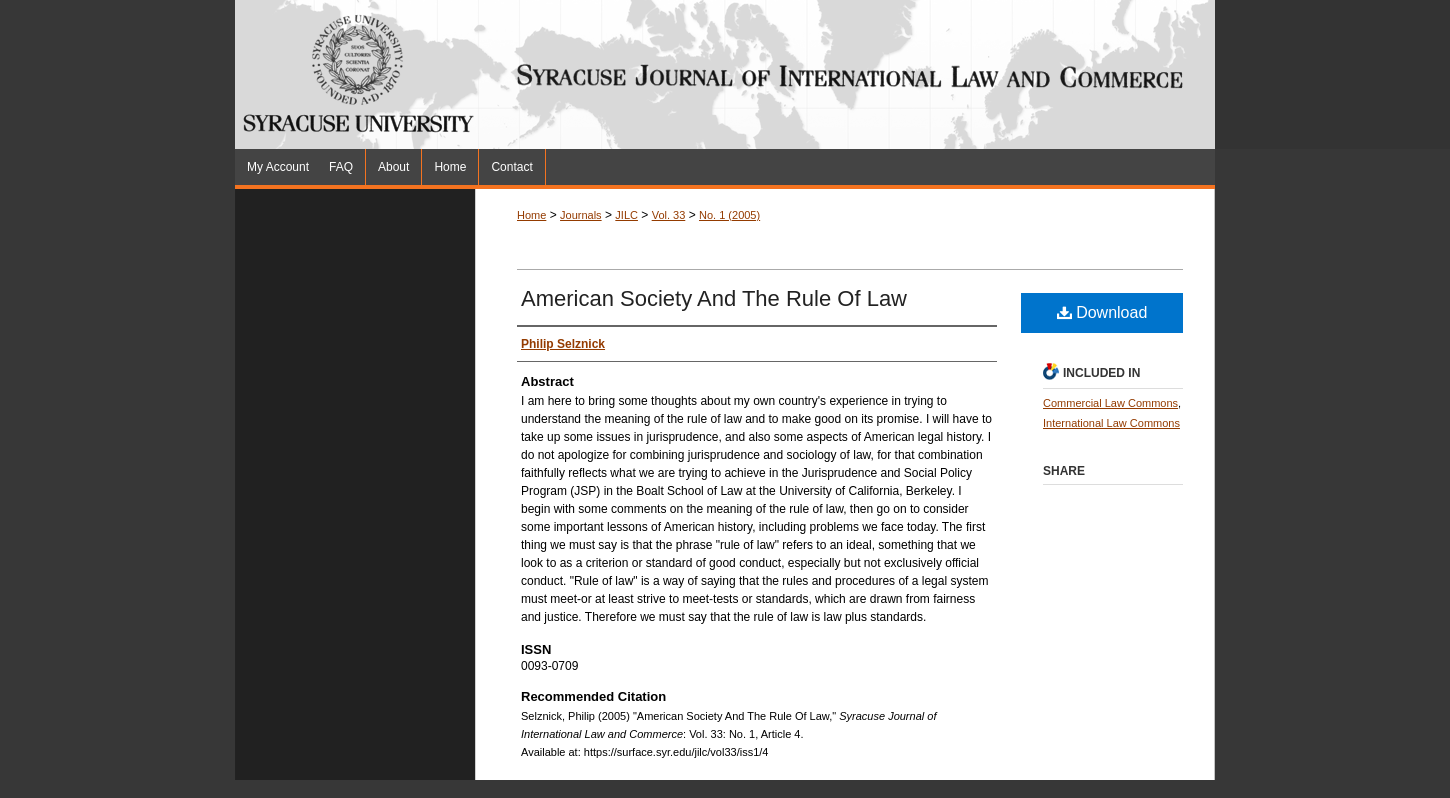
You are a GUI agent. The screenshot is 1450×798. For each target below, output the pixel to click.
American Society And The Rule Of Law (714, 298)
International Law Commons (1111, 423)
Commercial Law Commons (1110, 403)
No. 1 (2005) (729, 215)
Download (1102, 312)
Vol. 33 (669, 215)
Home (531, 215)
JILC (626, 215)
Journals (581, 215)
